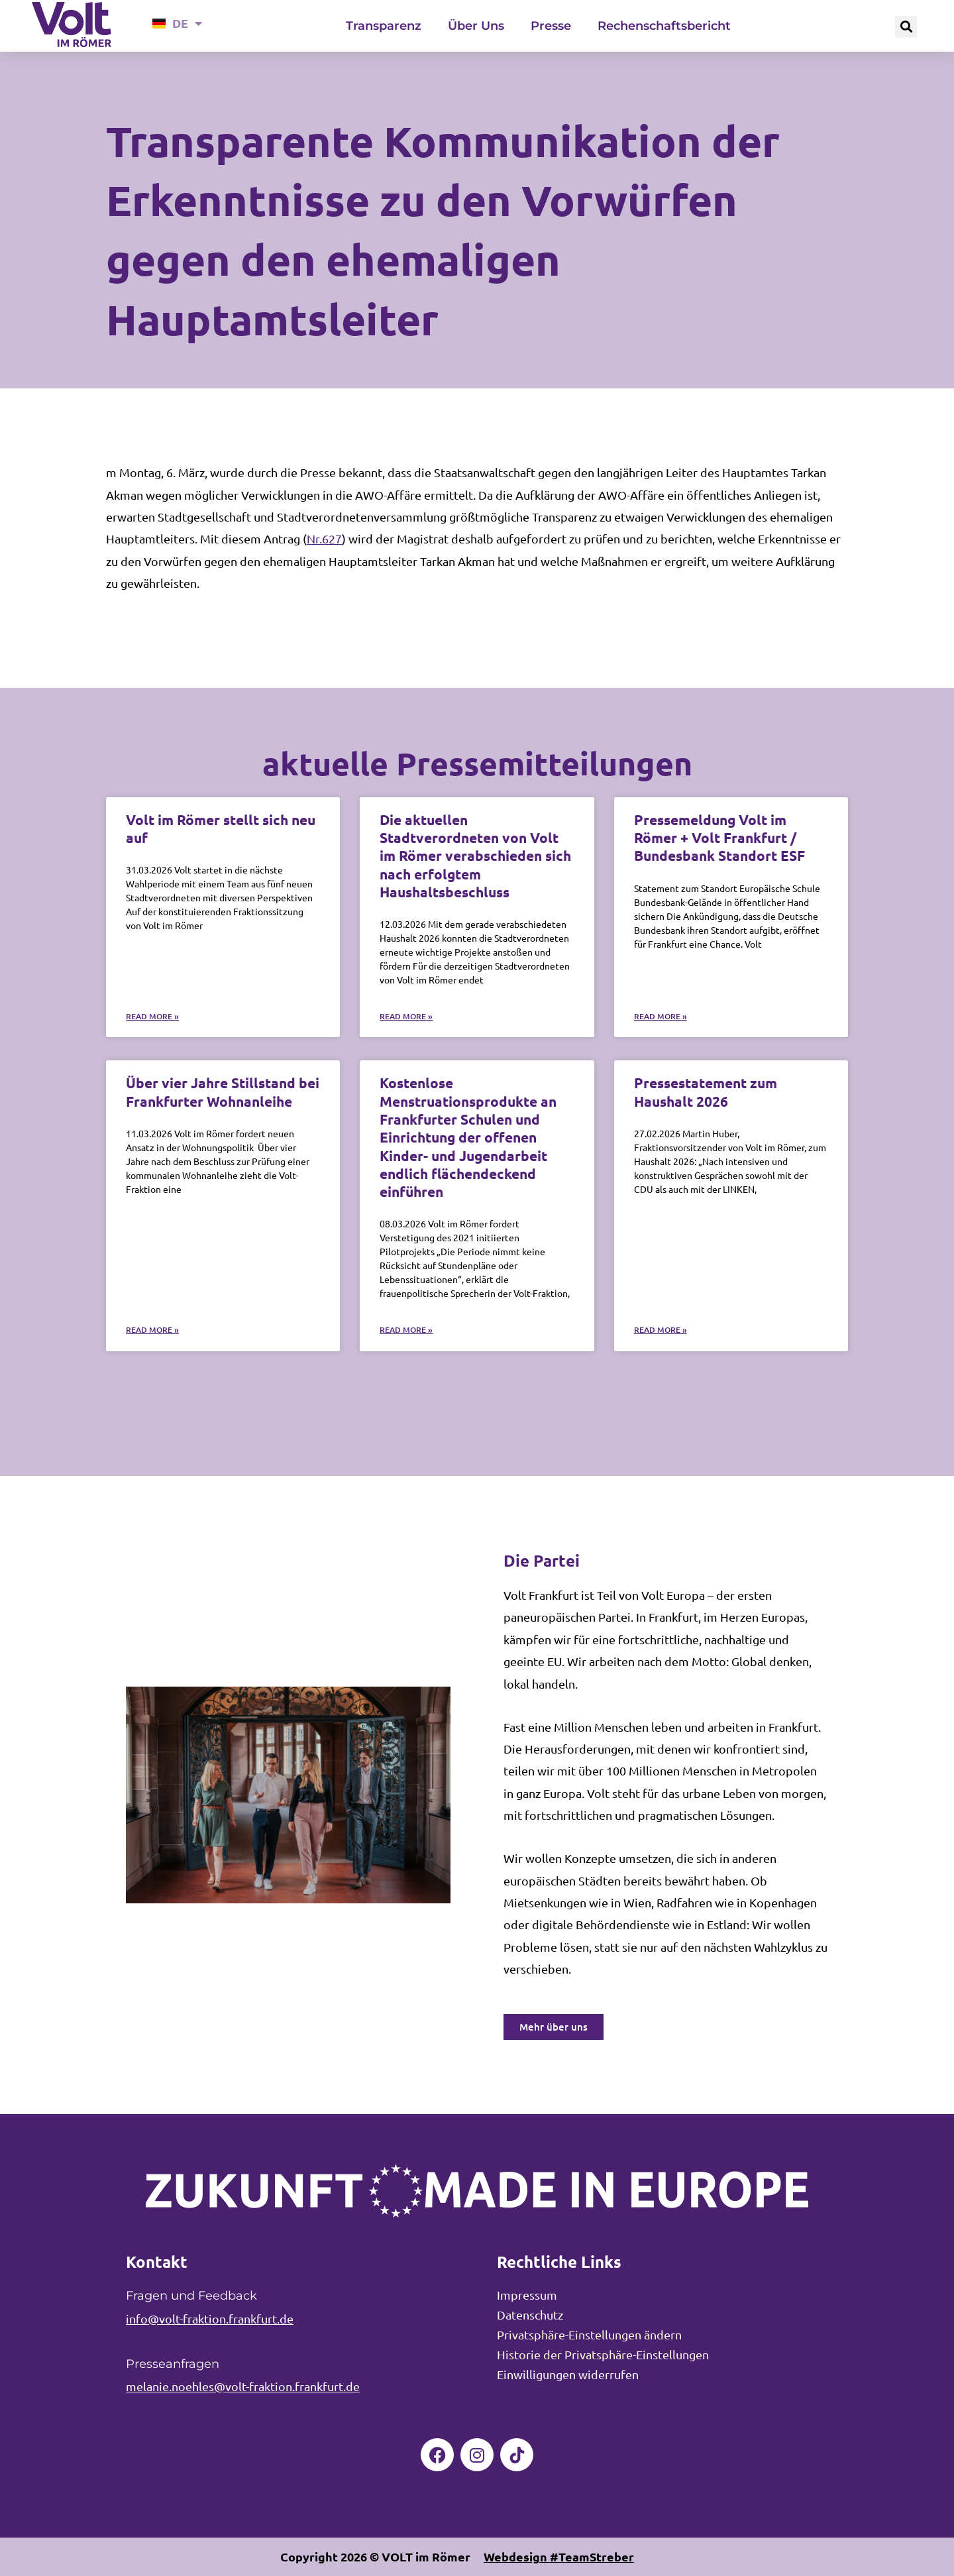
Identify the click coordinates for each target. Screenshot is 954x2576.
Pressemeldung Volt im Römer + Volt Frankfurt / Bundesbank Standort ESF (719, 838)
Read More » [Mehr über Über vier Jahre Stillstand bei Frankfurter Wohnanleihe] (152, 1329)
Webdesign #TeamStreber (559, 2556)
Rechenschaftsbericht (664, 26)
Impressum (527, 2295)
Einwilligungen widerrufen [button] (568, 2374)
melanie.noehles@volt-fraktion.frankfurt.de (243, 2386)
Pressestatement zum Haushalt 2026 (705, 1091)
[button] (906, 27)
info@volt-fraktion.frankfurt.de (209, 2318)
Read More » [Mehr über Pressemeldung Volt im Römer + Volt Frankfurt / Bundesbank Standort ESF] (660, 1016)
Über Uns (476, 26)
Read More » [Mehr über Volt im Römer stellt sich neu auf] (152, 1016)
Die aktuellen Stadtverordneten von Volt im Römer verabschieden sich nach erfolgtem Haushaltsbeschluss (475, 856)
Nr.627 (324, 538)
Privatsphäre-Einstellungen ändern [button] (589, 2334)
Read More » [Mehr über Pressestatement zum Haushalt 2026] (660, 1329)
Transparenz (383, 26)
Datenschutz (530, 2315)
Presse (551, 26)
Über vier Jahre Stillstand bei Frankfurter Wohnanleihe (222, 1091)
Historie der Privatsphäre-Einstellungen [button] (603, 2354)
